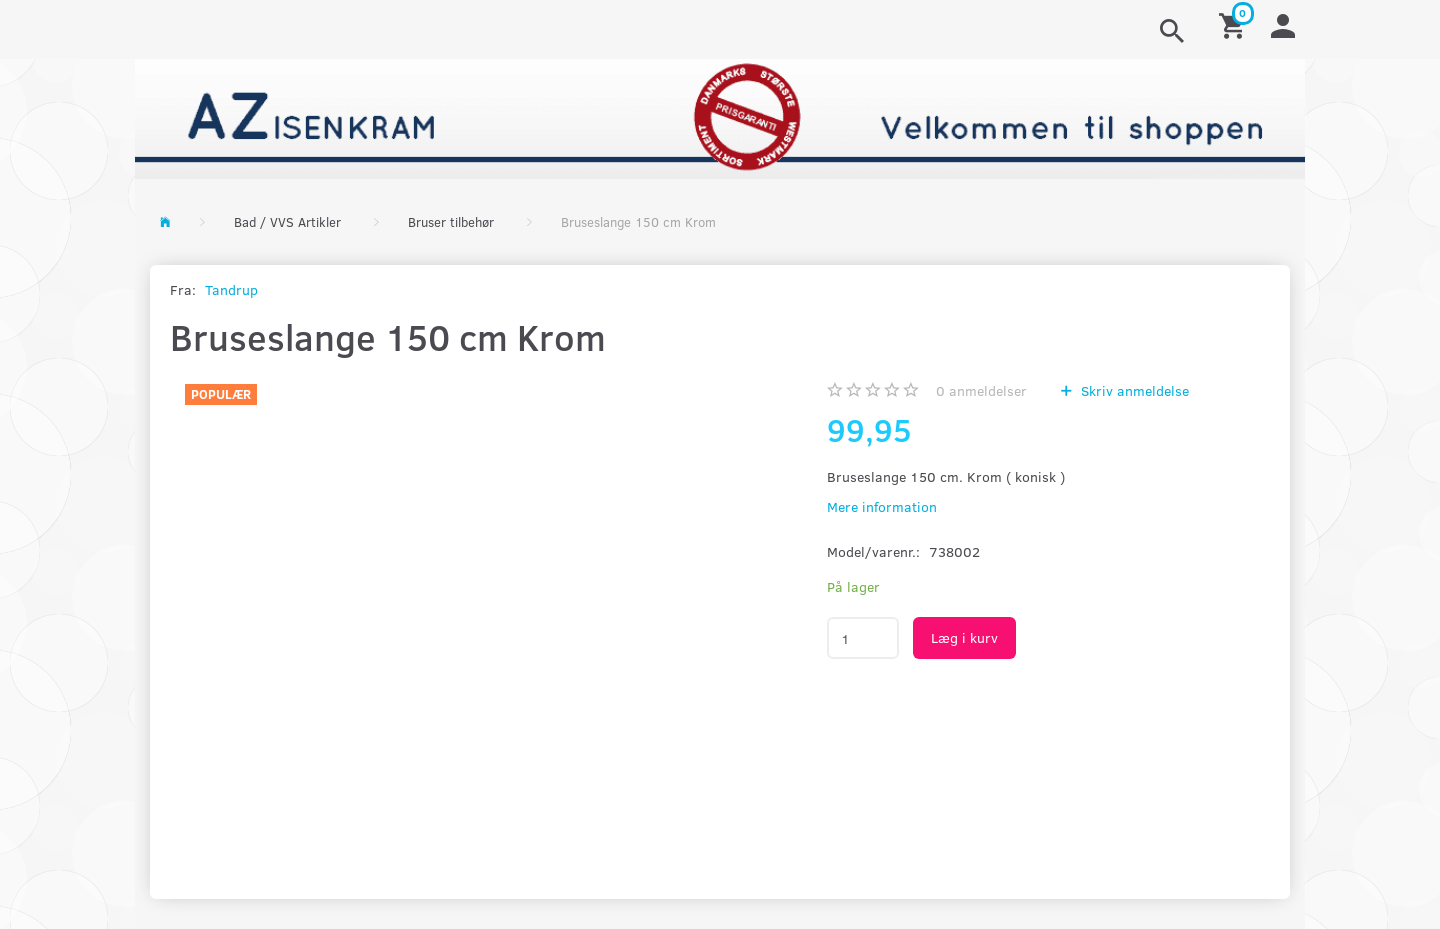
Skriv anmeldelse (1133, 390)
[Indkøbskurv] (1235, 24)
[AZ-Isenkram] (720, 116)
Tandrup (231, 289)
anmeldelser (981, 390)
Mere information (882, 506)
